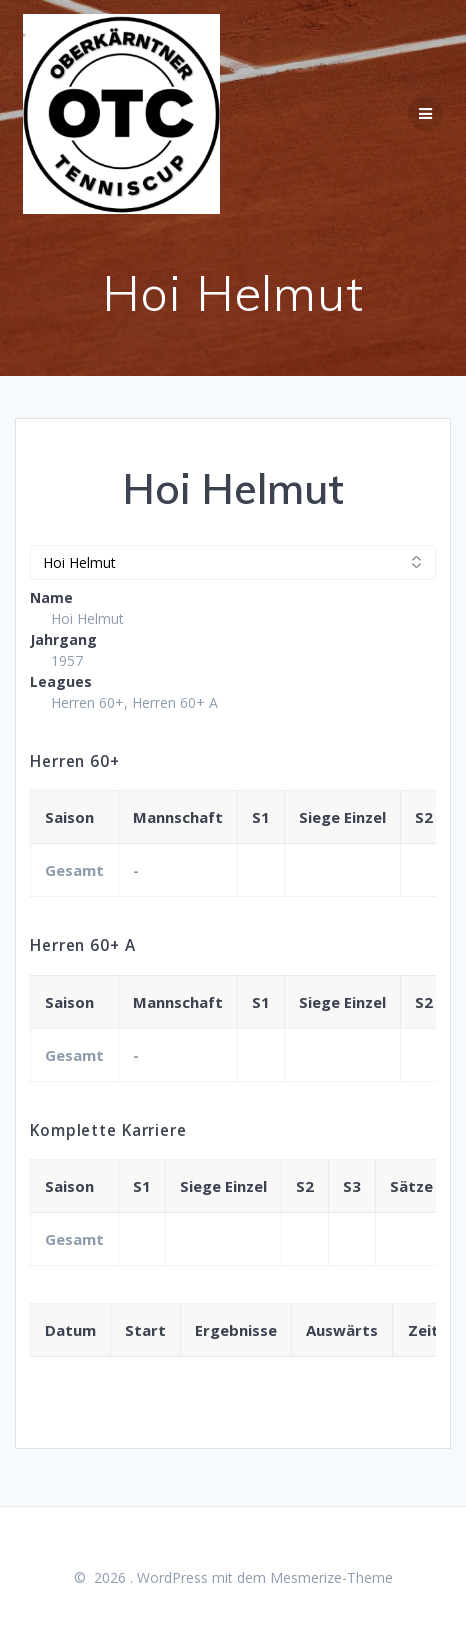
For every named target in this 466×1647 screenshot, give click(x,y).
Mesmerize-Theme (331, 1577)
